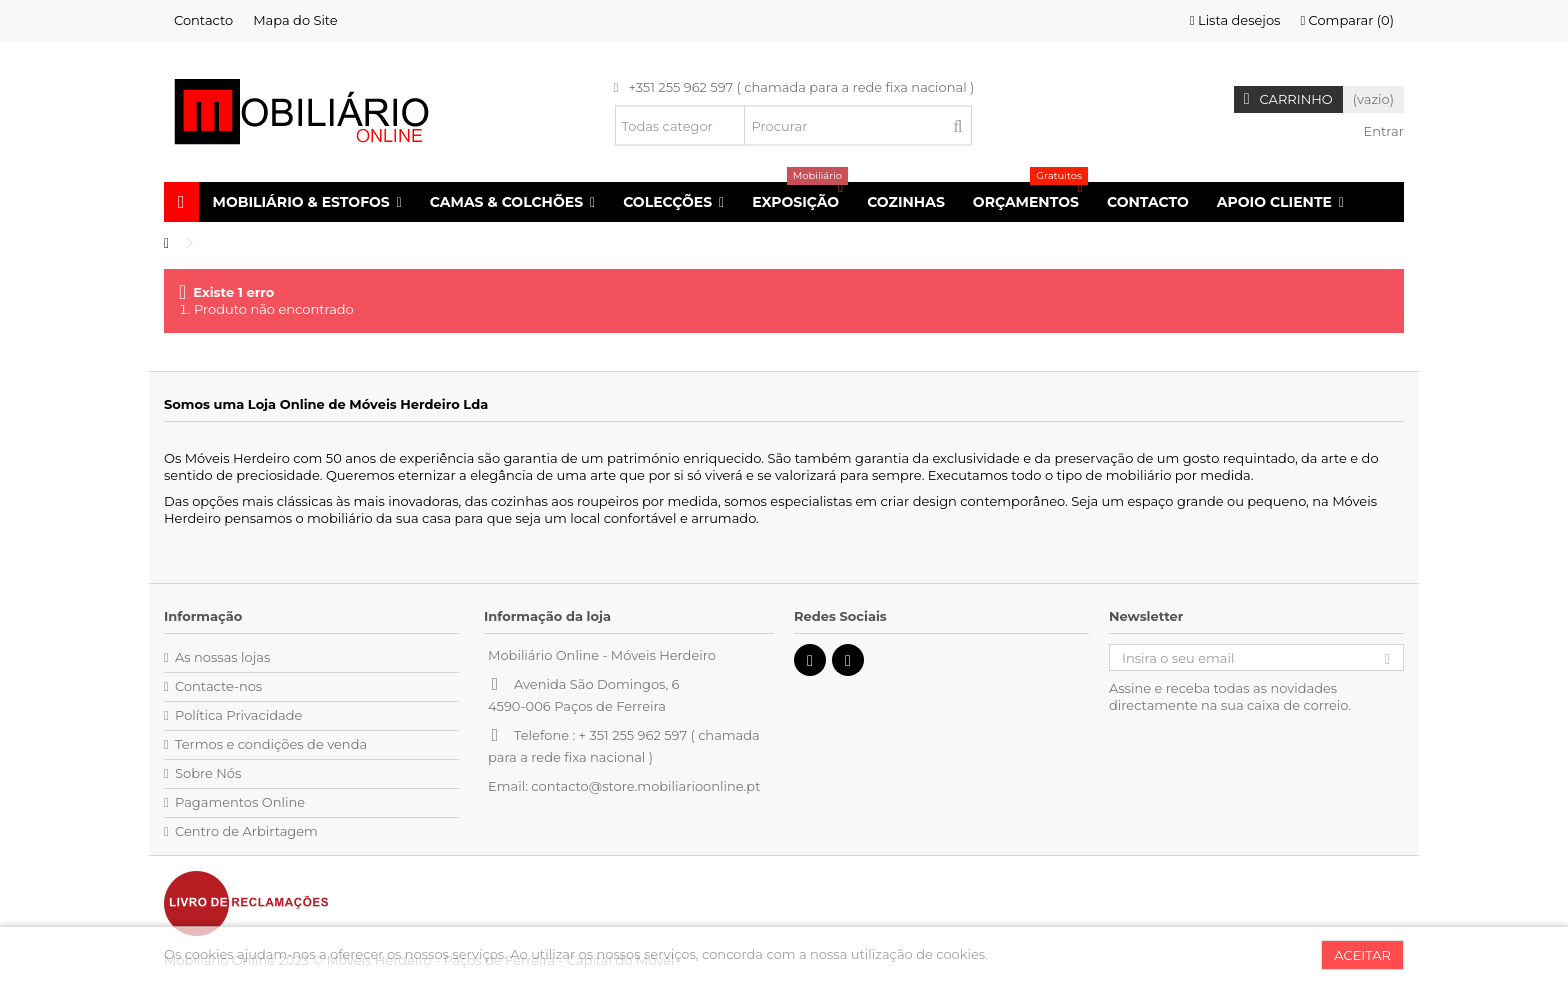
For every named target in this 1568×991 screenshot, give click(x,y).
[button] (307, 202)
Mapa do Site (295, 20)
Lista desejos (1235, 20)
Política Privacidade (238, 715)
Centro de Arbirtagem (246, 831)
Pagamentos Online (240, 802)
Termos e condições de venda (271, 744)
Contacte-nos (218, 686)
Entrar (1382, 131)
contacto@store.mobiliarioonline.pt (645, 786)
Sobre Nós (208, 773)
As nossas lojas (222, 657)
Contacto (203, 20)
